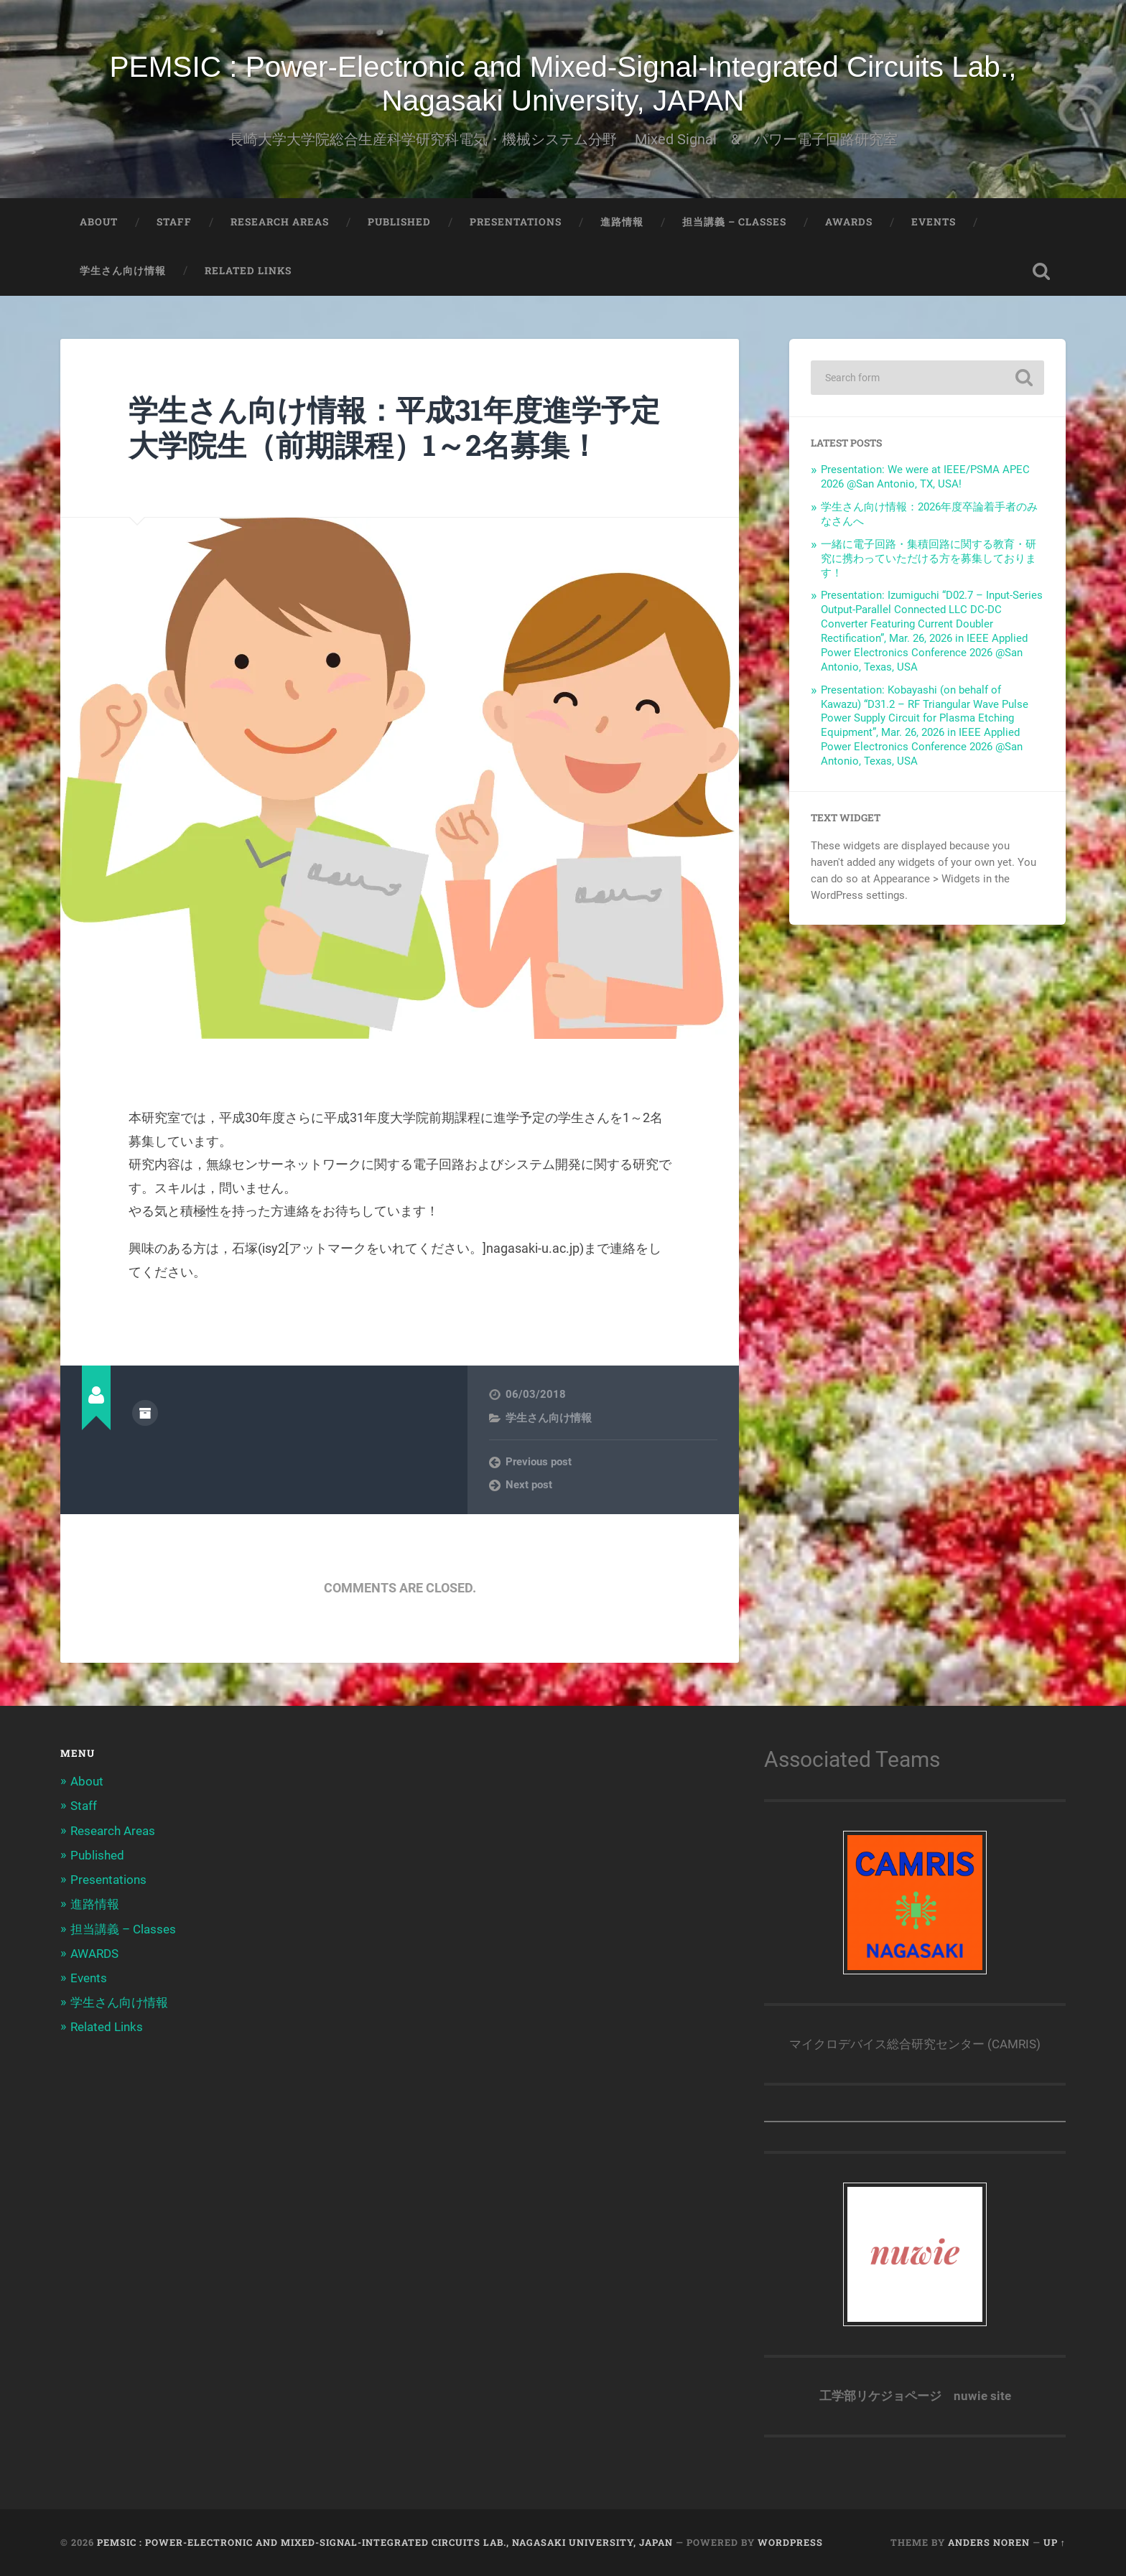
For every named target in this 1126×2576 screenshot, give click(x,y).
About (99, 221)
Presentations (516, 221)
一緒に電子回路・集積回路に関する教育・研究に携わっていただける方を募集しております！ (928, 558)
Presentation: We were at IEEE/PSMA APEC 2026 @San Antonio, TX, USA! (925, 476)
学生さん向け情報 (123, 270)
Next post (529, 1484)
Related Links (248, 270)
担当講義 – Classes (734, 221)
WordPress (790, 2542)
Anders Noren (989, 2542)
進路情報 (621, 221)
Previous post (539, 1461)
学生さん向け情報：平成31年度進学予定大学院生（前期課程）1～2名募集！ (394, 427)
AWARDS (849, 221)
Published (399, 221)
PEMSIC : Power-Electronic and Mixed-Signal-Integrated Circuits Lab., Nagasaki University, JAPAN (563, 83)
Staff (174, 221)
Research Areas (280, 221)
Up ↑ (1054, 2542)
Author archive (145, 1413)
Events (933, 221)
